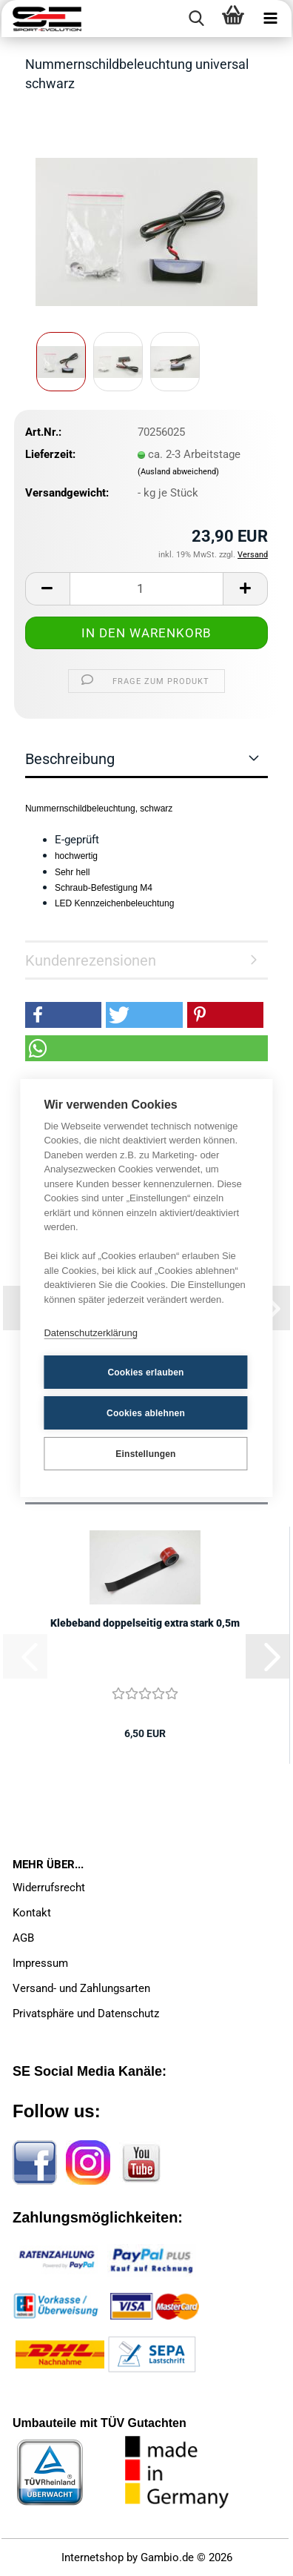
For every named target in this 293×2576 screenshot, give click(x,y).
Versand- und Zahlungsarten (81, 1988)
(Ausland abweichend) (178, 472)
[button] (47, 588)
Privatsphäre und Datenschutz (86, 2013)
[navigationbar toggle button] (270, 18)
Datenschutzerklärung (90, 1332)
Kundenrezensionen (90, 960)
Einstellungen (145, 1454)
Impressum (40, 1963)
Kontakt (32, 1912)
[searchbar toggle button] (196, 18)
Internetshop (92, 2557)
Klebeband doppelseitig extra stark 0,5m (145, 1623)
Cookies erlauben (145, 1372)
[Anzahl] (146, 588)
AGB (23, 1938)
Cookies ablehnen (146, 1413)
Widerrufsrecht (49, 1887)
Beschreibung (70, 759)
